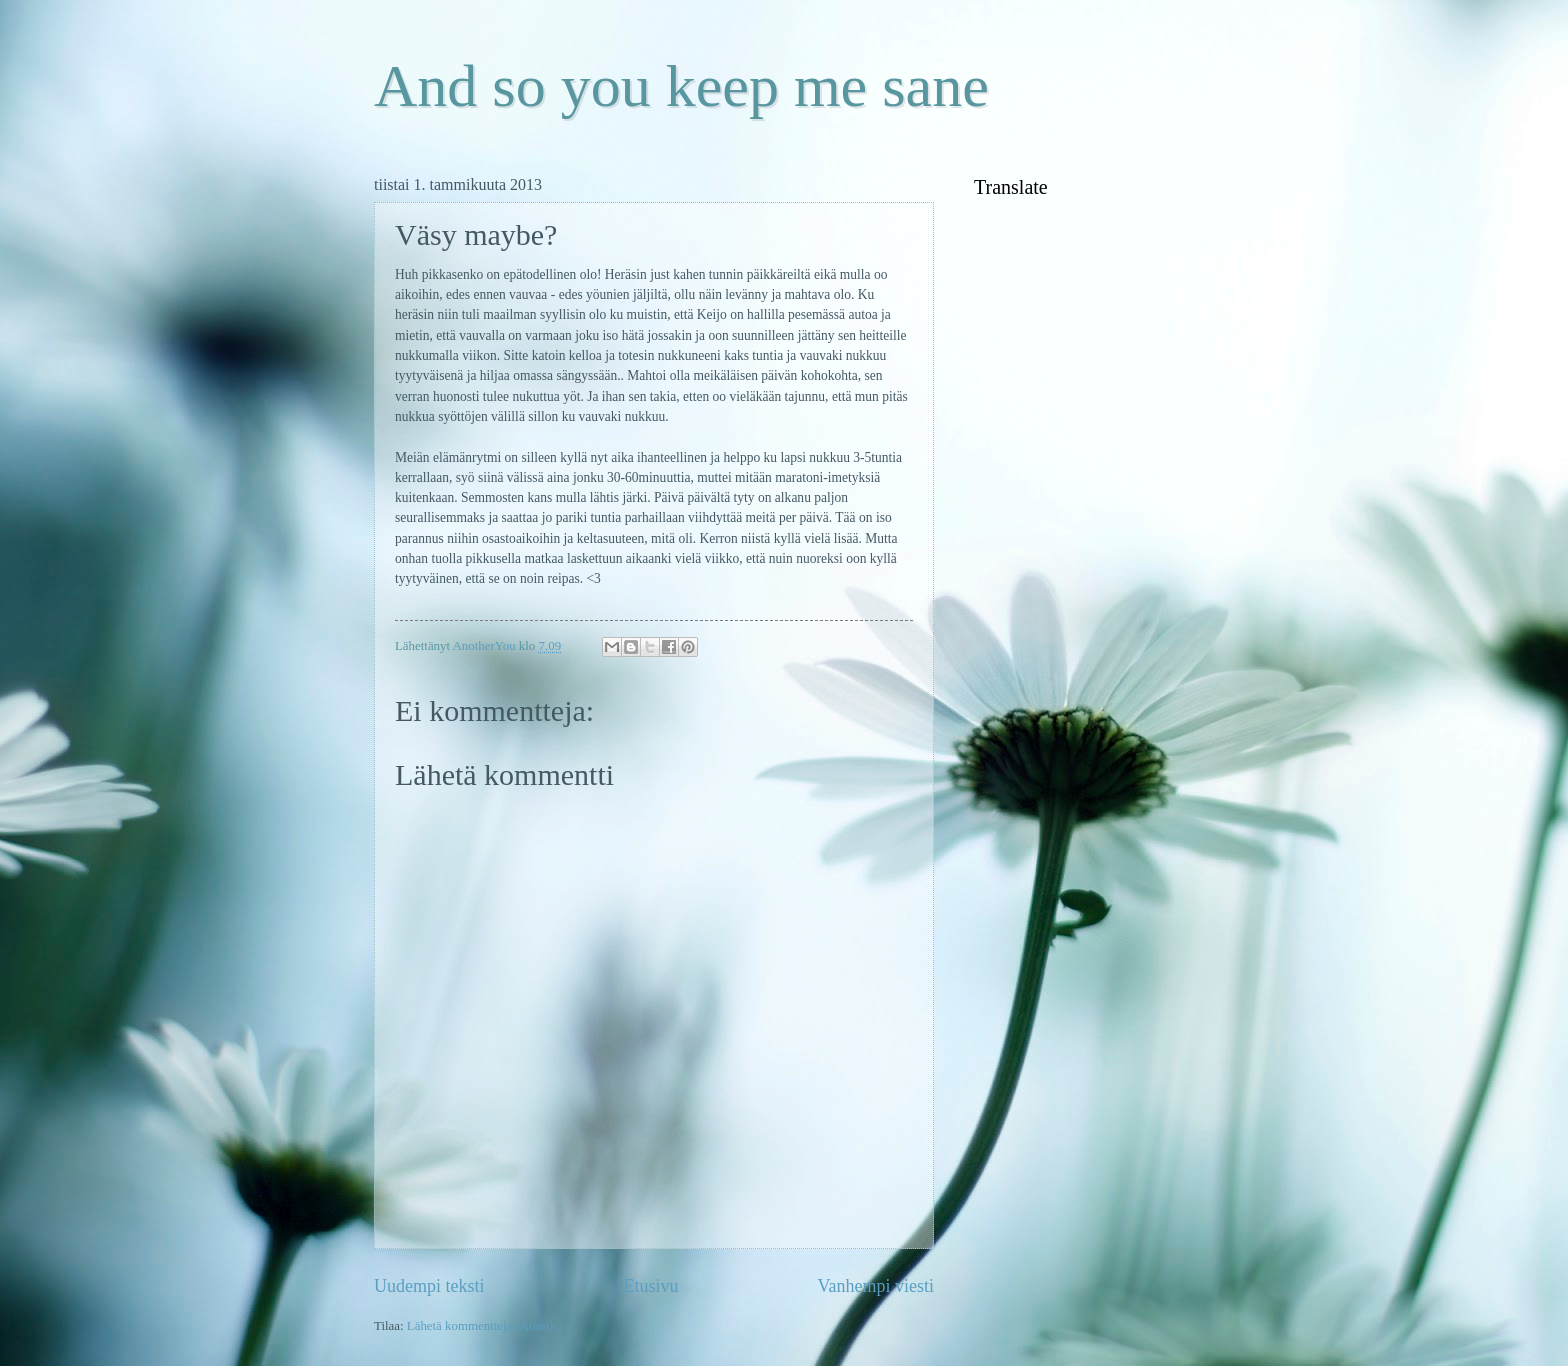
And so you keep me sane (681, 86)
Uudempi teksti (429, 1286)
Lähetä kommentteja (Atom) (480, 1326)
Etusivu (650, 1286)
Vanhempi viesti (875, 1286)
